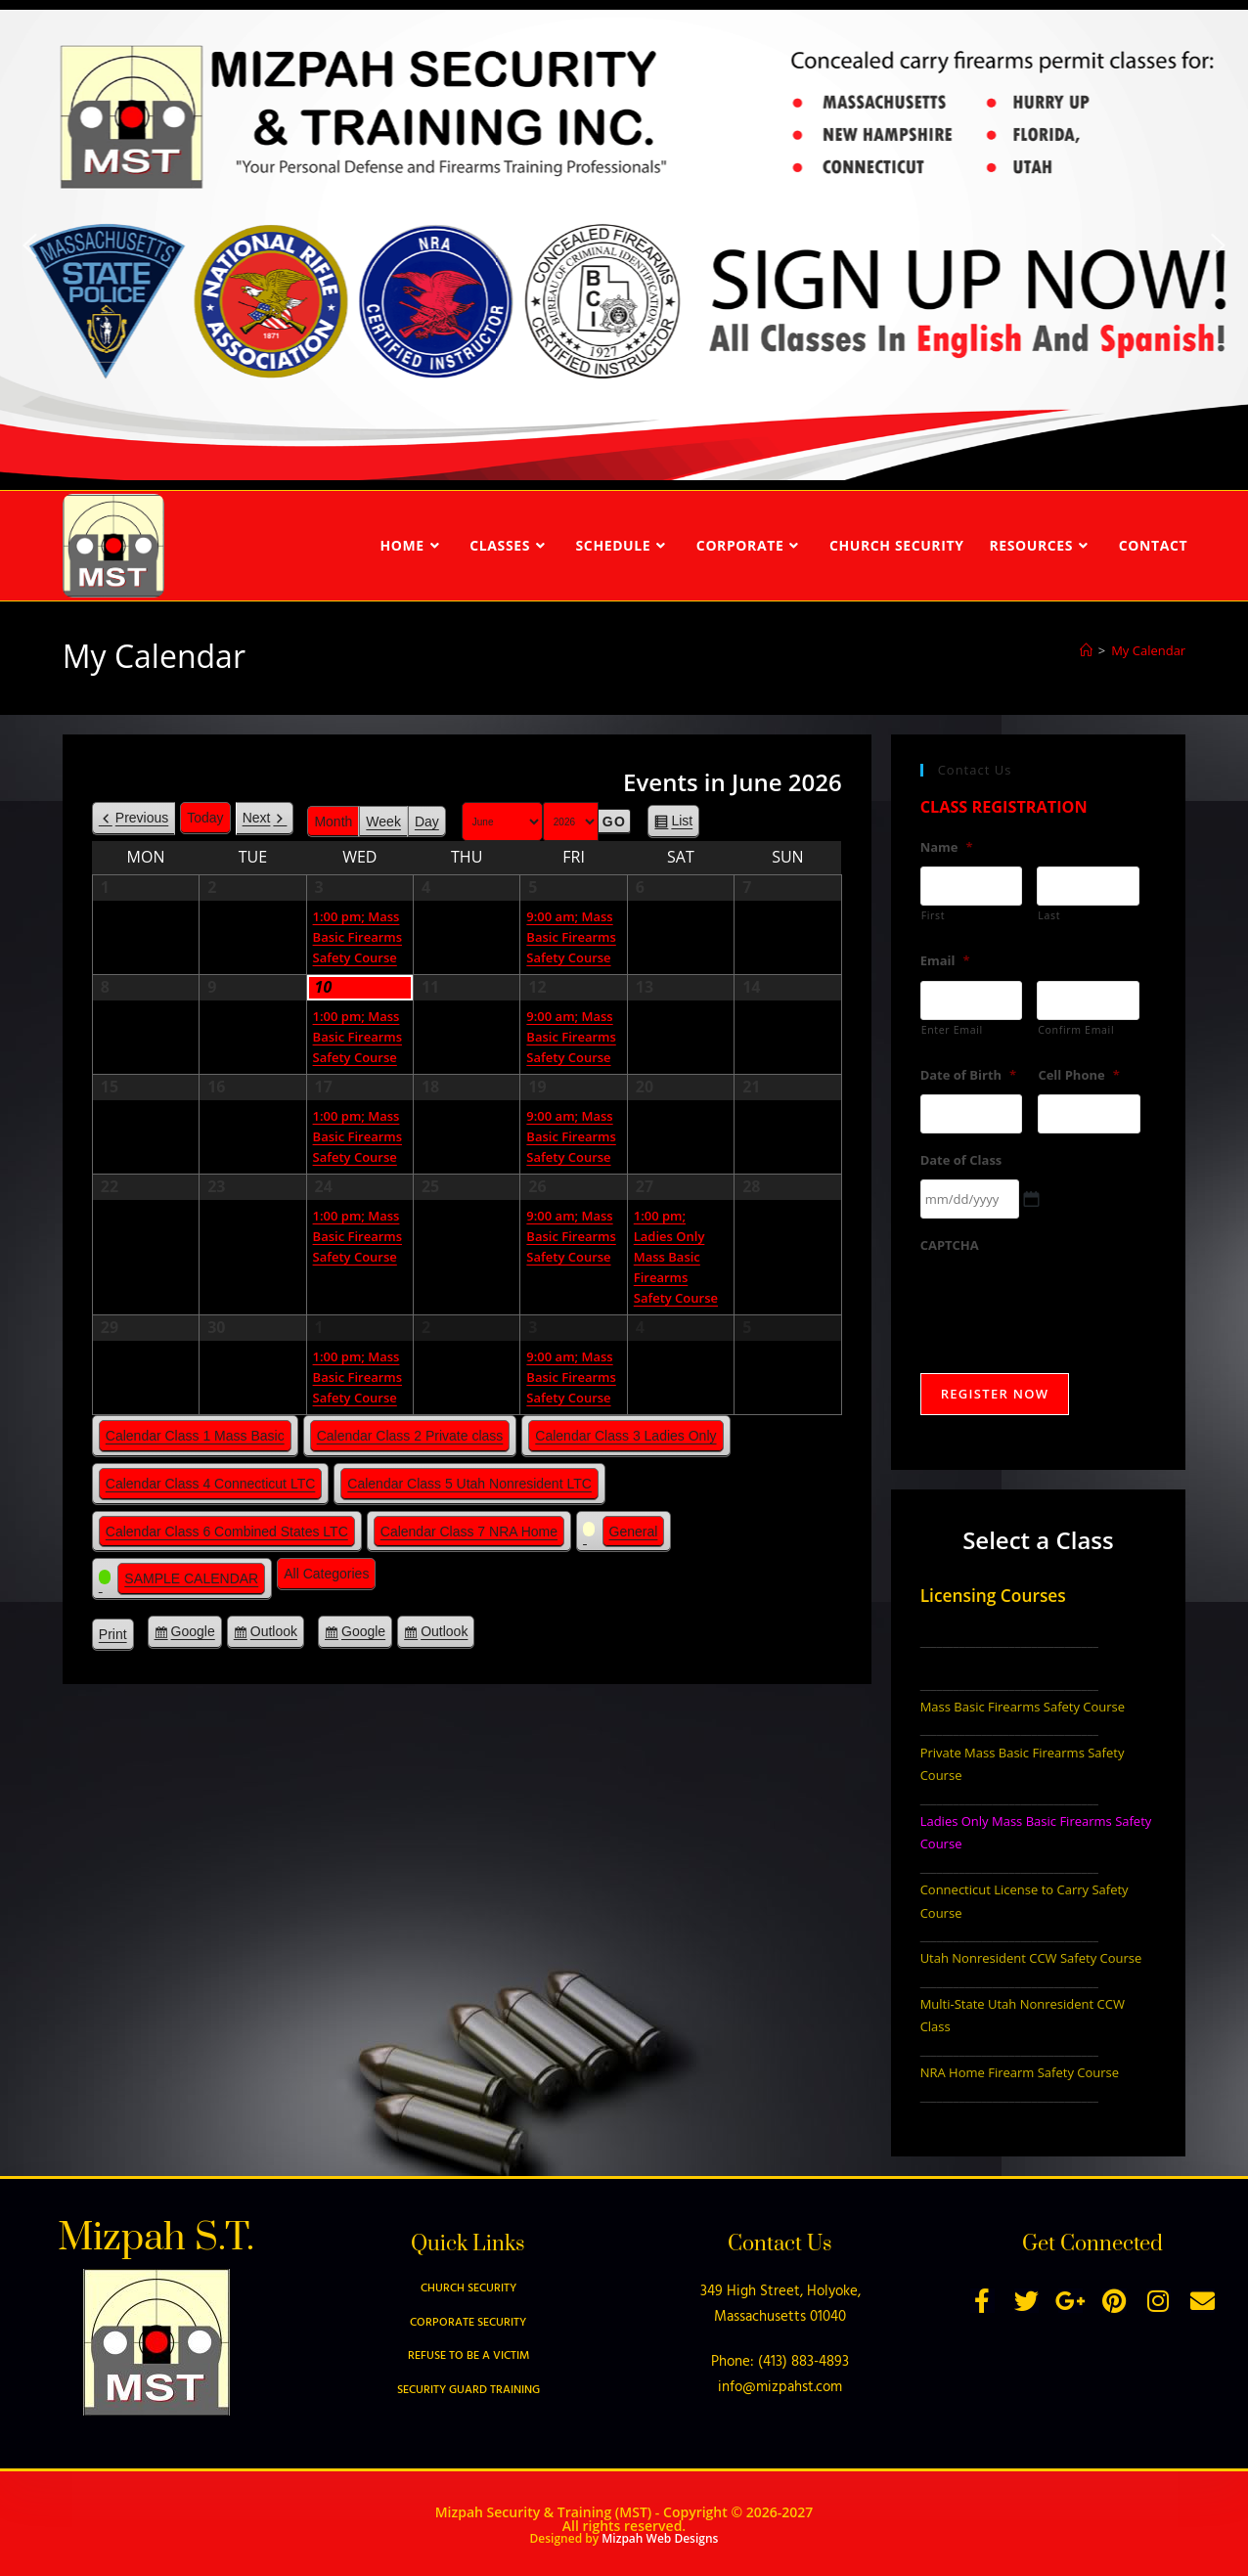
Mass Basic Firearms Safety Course (1022, 1706)
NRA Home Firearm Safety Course (1019, 2072)
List (681, 824)
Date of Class (961, 1160)
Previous (141, 817)
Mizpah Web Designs (660, 2538)
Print (116, 1637)
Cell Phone (1078, 1075)
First (933, 915)
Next (257, 817)
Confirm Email (1076, 1030)
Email (945, 961)
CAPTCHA (949, 1245)
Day (427, 821)
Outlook (273, 1635)
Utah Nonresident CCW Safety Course (1031, 1958)
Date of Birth (968, 1075)
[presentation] (1069, 1304)
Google (193, 1635)
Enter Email (952, 1030)
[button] (29, 245)
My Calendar (1148, 650)
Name (946, 847)
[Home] (1086, 650)
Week (383, 821)
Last (1049, 915)
